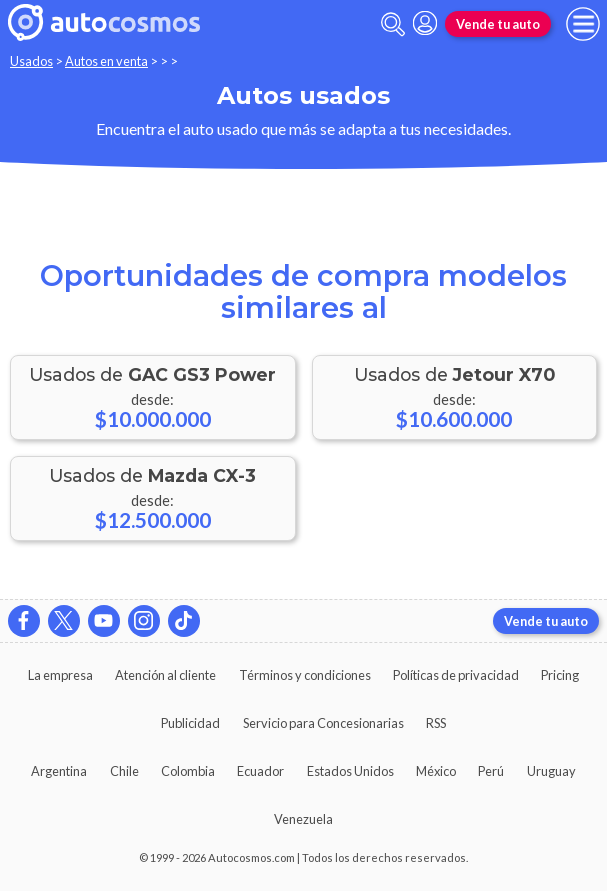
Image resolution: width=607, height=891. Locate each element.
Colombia (188, 771)
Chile (124, 771)
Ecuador (260, 771)
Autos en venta (106, 61)
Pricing (560, 675)
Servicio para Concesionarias (323, 723)
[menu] (583, 24)
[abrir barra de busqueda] (393, 24)
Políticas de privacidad (456, 675)
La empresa (60, 675)
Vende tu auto (498, 24)
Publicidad (190, 723)
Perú (491, 771)
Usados (31, 61)
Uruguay (551, 771)
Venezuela (303, 819)
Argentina (59, 771)
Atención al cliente (165, 675)
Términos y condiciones (305, 675)
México (436, 771)
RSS (436, 723)
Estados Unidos (350, 771)
